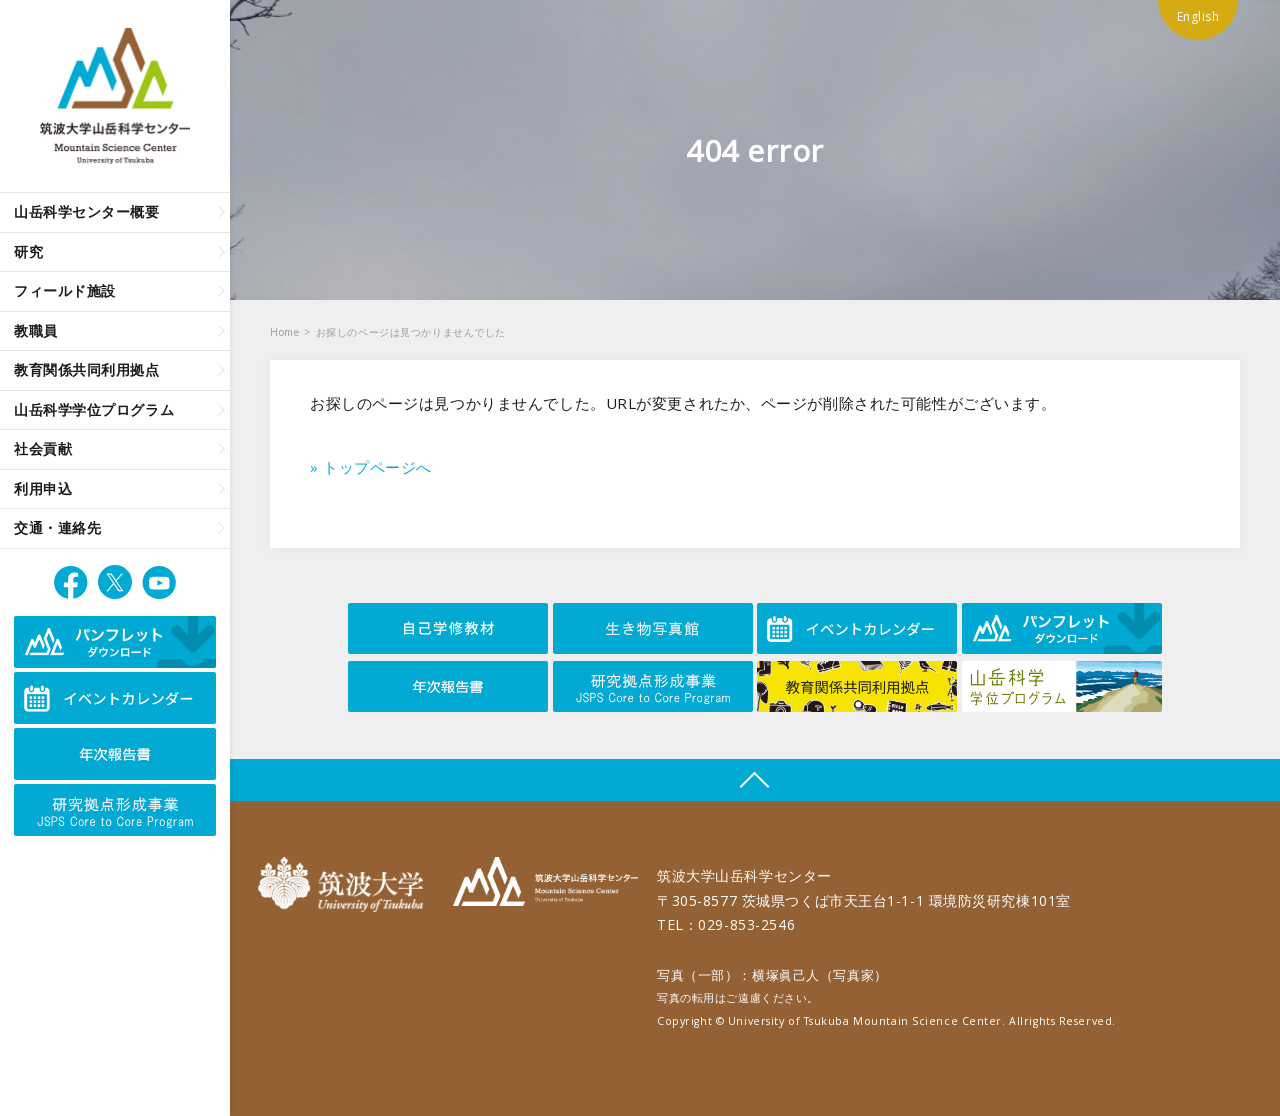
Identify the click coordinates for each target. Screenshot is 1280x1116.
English (1198, 16)
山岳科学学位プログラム (94, 409)
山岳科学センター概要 (87, 211)
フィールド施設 (65, 290)
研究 (28, 251)
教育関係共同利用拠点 (87, 369)
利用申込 (43, 488)
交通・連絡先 (57, 527)
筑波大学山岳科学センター (545, 884)
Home (284, 332)
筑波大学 (345, 884)
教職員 (36, 330)
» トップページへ (371, 467)
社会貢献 (43, 448)
